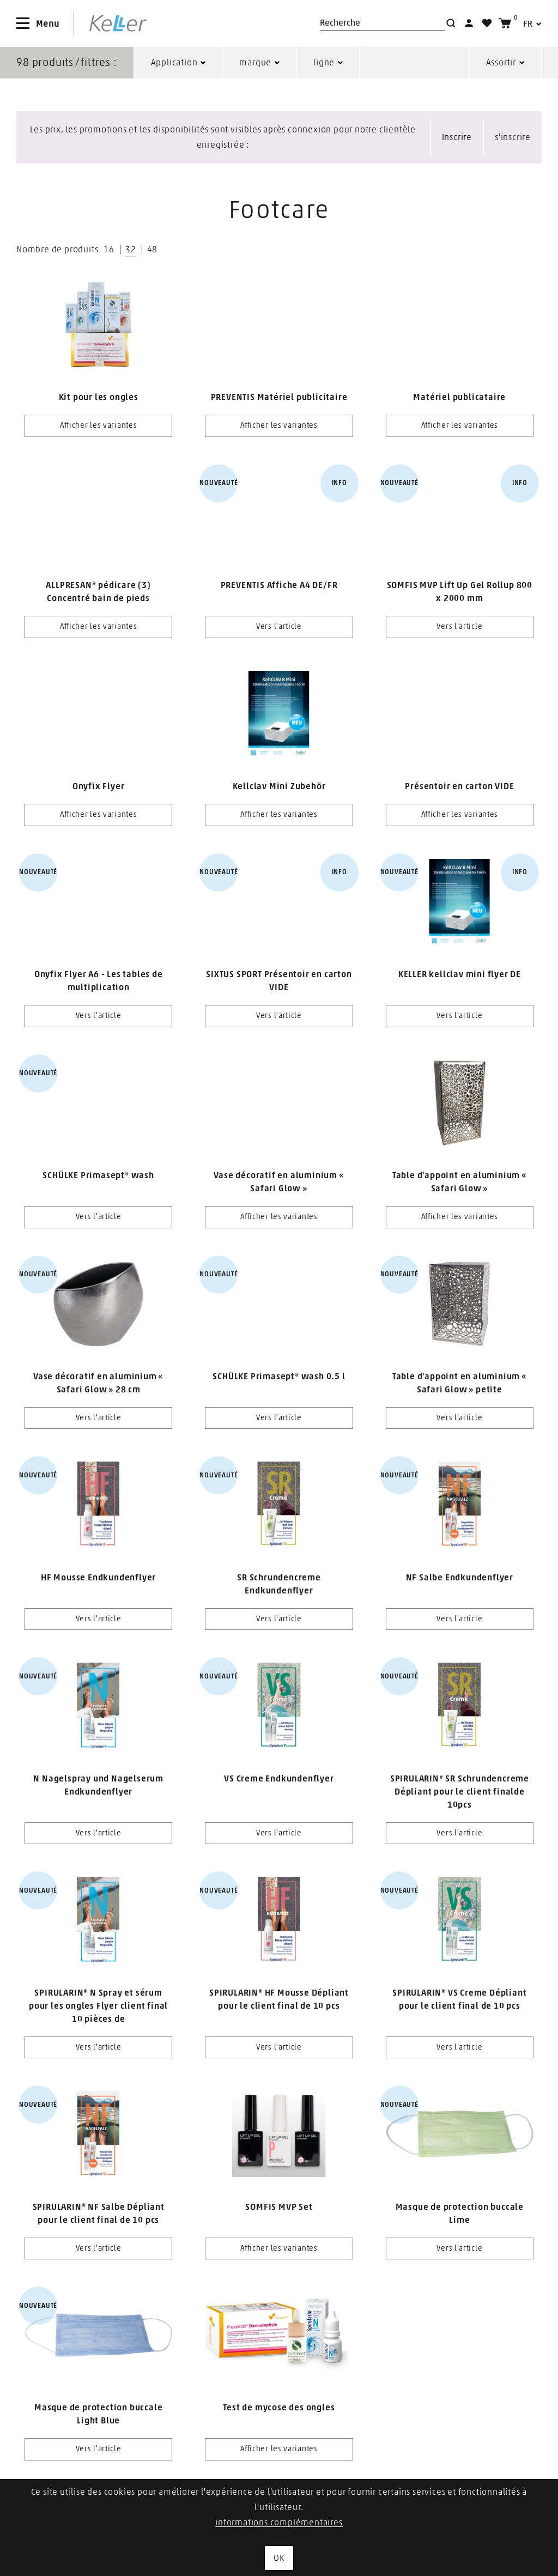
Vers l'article (279, 627)
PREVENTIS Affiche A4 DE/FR (279, 585)
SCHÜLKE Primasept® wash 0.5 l (279, 1376)
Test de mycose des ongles (279, 2407)
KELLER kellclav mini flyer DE (459, 974)
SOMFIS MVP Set (278, 2207)
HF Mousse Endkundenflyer (98, 1577)
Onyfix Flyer (98, 786)
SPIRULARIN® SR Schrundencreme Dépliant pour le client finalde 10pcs (459, 1791)
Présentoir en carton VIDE (459, 786)
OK (279, 2558)
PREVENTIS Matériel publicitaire (279, 397)
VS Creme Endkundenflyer (278, 1778)
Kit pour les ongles (98, 397)
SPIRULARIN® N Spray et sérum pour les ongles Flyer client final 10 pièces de (98, 2006)
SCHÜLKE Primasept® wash (98, 1175)
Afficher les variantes (98, 425)
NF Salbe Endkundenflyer (459, 1577)
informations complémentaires (278, 2522)
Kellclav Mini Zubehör (279, 786)
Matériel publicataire (459, 397)
